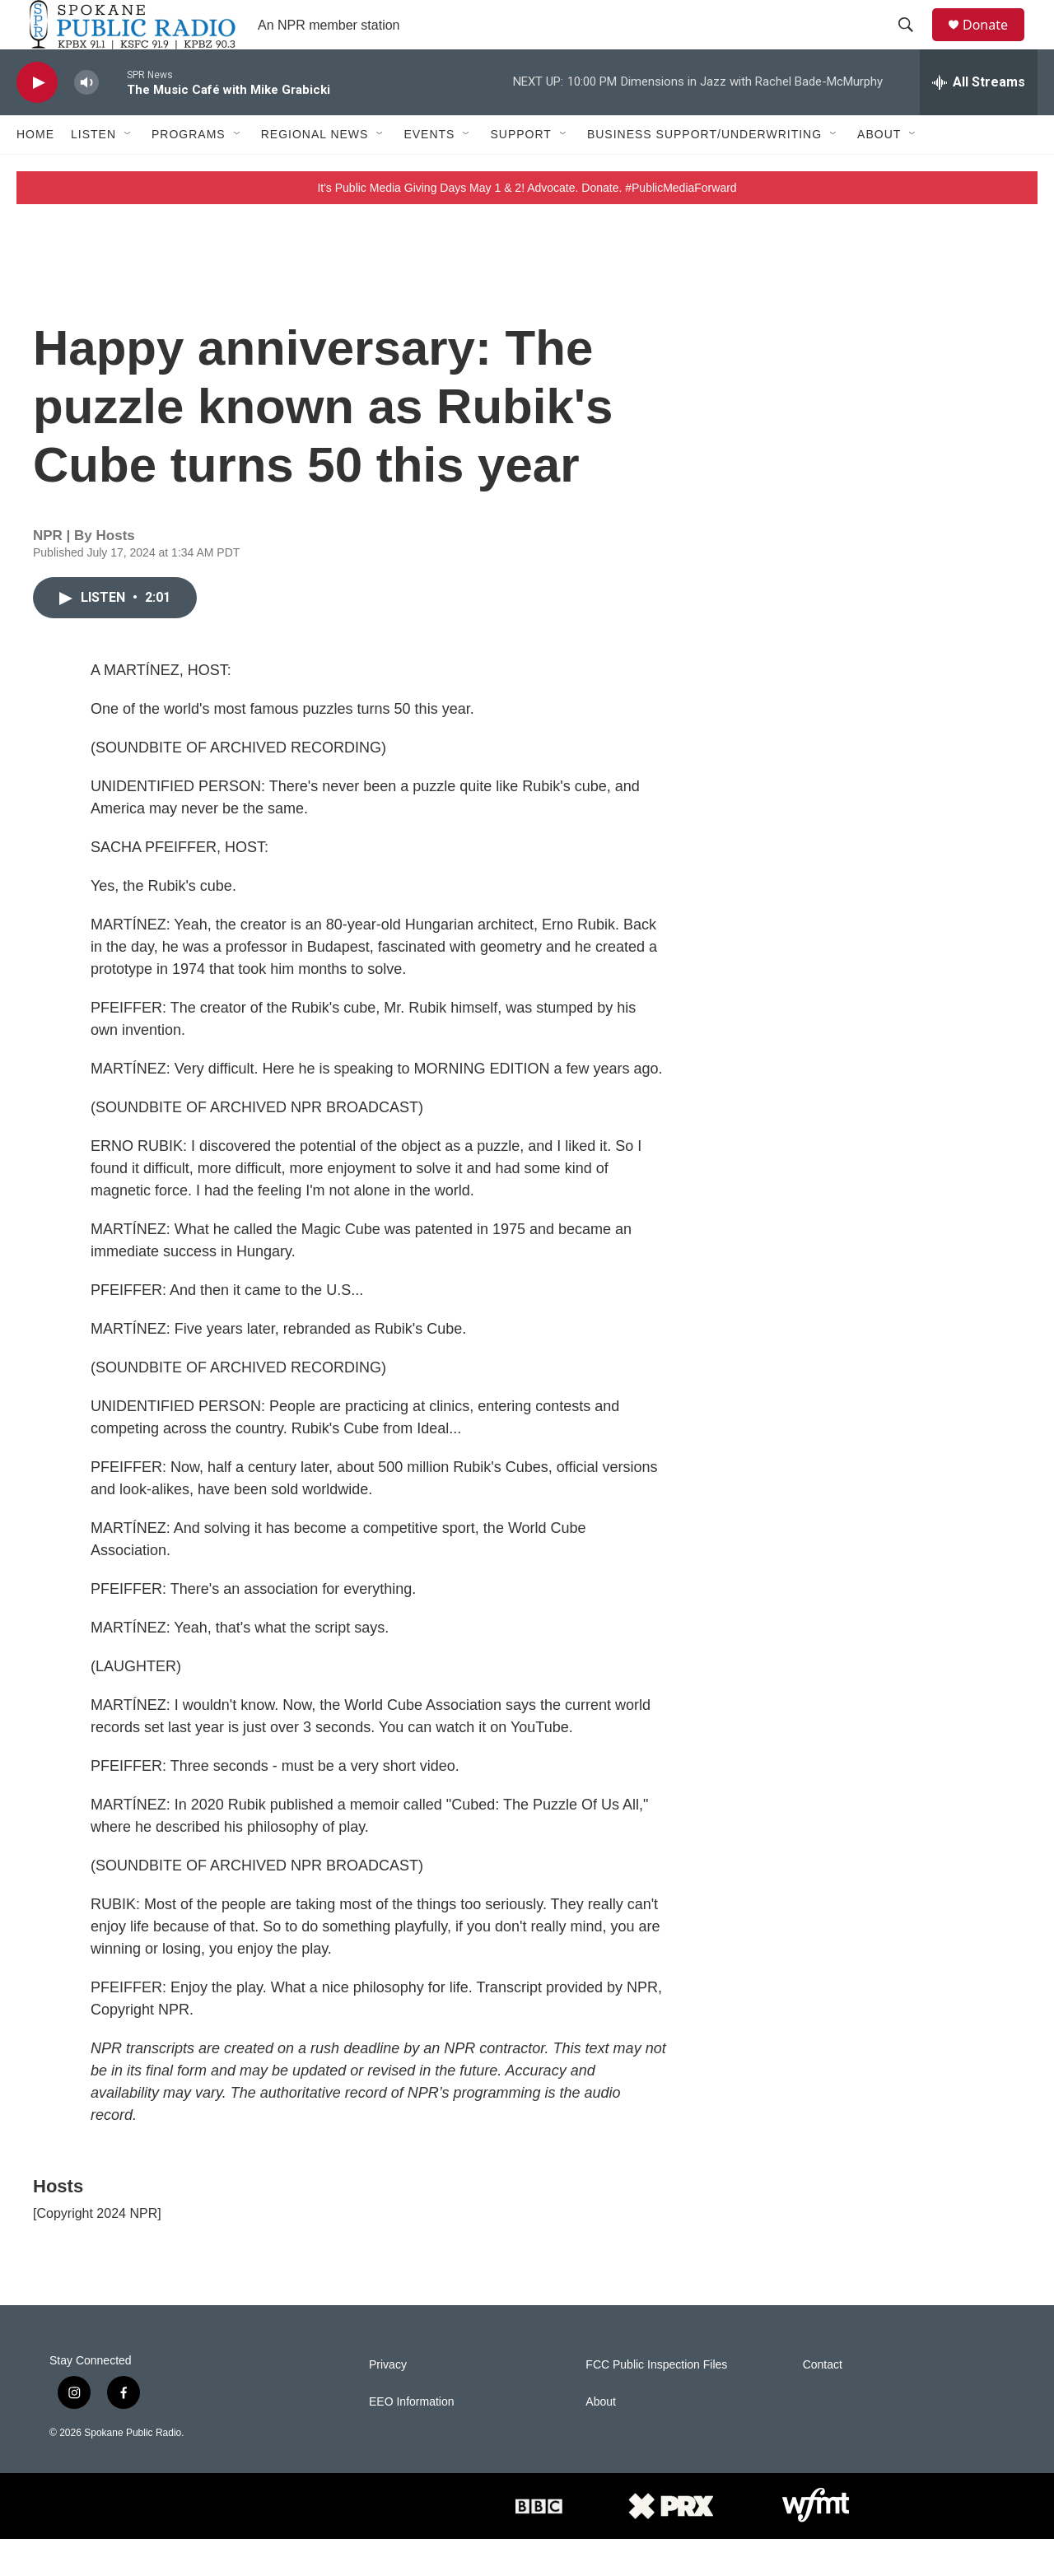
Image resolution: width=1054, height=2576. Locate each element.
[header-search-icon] (913, 43)
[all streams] (979, 119)
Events (429, 171)
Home (35, 171)
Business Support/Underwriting (704, 171)
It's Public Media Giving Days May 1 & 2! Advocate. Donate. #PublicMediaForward (526, 224)
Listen (93, 171)
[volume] (86, 119)
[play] (37, 119)
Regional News (315, 171)
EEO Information (412, 2439)
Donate (995, 43)
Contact (822, 2402)
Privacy (388, 2402)
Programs (189, 171)
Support (520, 171)
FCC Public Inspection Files (656, 2402)
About (879, 171)
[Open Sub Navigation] (128, 171)
